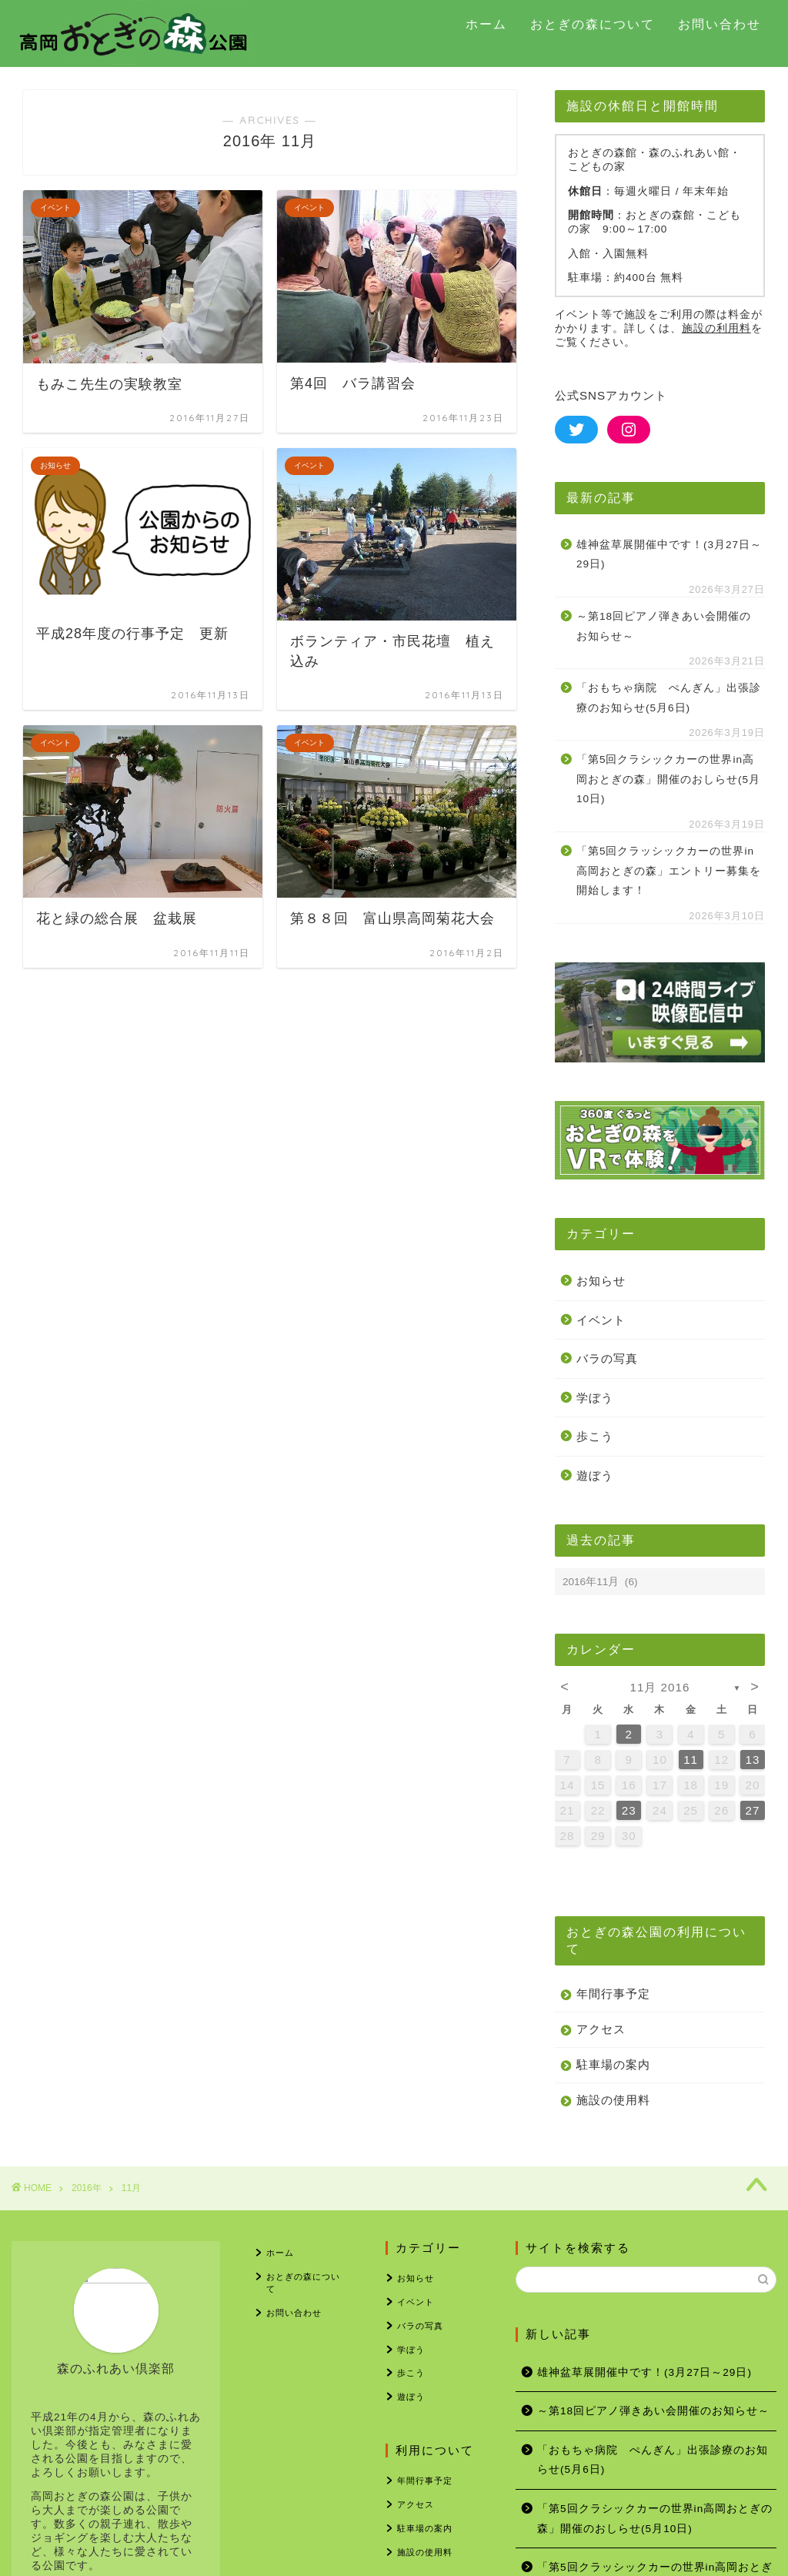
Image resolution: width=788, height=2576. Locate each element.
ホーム (486, 24)
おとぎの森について (592, 24)
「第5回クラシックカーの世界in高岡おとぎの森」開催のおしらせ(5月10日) (668, 779)
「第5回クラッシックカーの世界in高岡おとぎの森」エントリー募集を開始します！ (668, 870)
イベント (601, 1319)
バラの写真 (607, 1358)
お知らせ (601, 1280)
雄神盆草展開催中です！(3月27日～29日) (669, 554)
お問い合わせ (719, 24)
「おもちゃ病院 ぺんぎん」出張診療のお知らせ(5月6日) (668, 698)
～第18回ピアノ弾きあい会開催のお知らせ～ (663, 626)
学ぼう (594, 1397)
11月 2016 (660, 1687)
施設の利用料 (716, 328)
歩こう (594, 1436)
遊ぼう (594, 1475)
